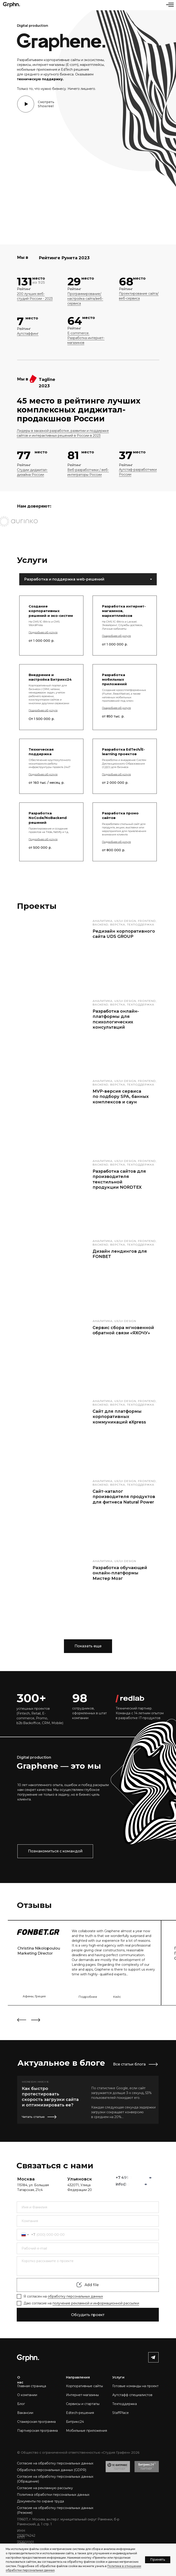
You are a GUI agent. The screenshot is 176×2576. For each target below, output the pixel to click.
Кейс (117, 1996)
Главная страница (31, 2386)
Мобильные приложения (86, 2431)
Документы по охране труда (40, 2501)
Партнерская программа (37, 2431)
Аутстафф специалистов (132, 2395)
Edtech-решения (80, 2413)
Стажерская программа (36, 2422)
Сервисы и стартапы (82, 2404)
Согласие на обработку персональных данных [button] (55, 2463)
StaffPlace (120, 2413)
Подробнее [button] (88, 1996)
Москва (26, 2179)
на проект (150, 2386)
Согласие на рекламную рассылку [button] (45, 2488)
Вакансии (25, 2413)
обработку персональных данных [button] (75, 2296)
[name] (88, 2207)
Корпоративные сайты (84, 2386)
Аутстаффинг (27, 334)
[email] (88, 2248)
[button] (60, 104)
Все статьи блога (129, 2064)
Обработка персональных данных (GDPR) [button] (51, 2470)
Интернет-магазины (82, 2395)
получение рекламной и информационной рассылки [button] (95, 2303)
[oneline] (88, 2221)
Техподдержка (124, 2404)
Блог (21, 2404)
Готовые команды (127, 2386)
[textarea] (88, 2266)
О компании (27, 2395)
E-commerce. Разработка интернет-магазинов (85, 338)
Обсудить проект (87, 2315)
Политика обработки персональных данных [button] (53, 2495)
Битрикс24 (75, 2422)
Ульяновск (79, 2179)
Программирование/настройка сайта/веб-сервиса (85, 298)
